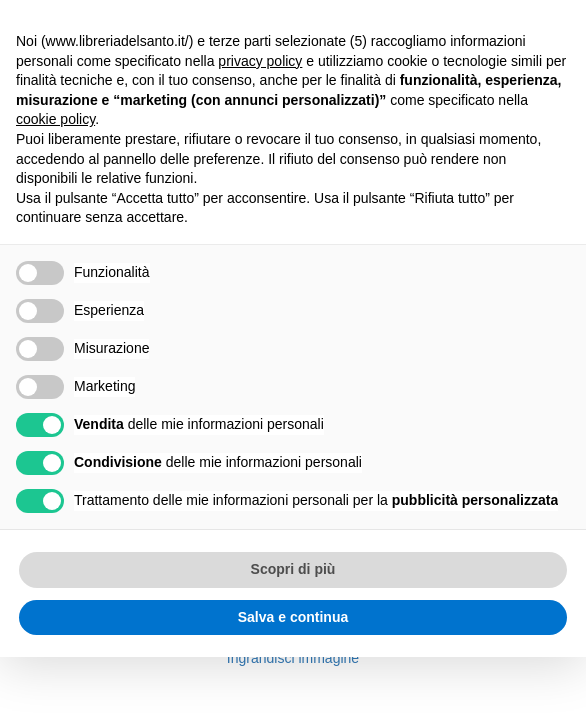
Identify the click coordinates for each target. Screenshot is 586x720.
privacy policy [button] (260, 61)
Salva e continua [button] (293, 617)
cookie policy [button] (55, 119)
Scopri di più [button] (293, 569)
